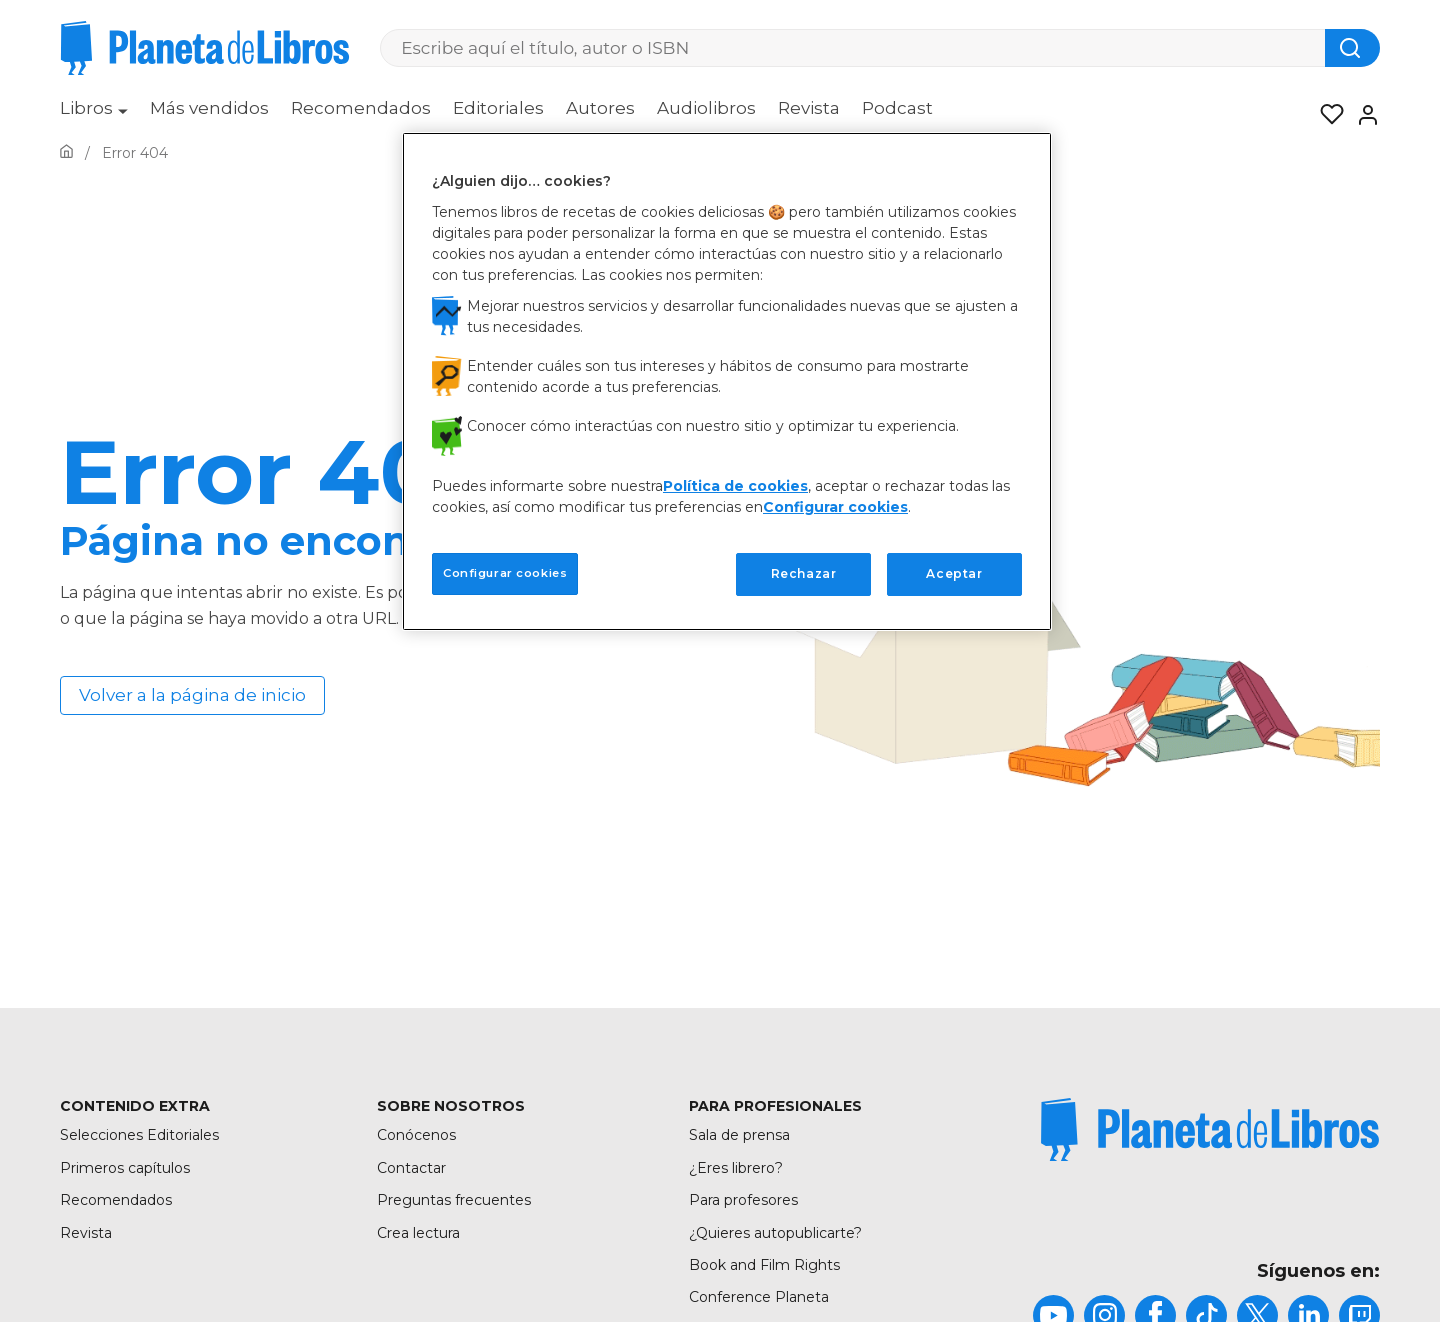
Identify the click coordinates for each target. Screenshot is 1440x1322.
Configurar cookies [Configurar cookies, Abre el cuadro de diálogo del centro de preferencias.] (505, 573)
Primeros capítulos (125, 1168)
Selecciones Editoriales (139, 1135)
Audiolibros (706, 108)
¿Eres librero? (736, 1168)
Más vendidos (209, 108)
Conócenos (416, 1135)
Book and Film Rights (764, 1265)
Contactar (411, 1168)
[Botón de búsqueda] (1352, 48)
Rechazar (804, 573)
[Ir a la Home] (66, 153)
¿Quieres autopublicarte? (775, 1233)
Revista (809, 108)
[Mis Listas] (1326, 115)
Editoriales (498, 108)
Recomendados (361, 108)
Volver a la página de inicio (192, 695)
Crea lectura (418, 1233)
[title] (1210, 1130)
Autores (600, 108)
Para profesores (743, 1200)
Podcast (897, 108)
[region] (727, 381)
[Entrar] (1362, 115)
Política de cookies (735, 486)
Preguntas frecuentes (454, 1200)
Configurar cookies (835, 507)
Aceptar (954, 573)
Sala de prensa (739, 1135)
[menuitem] (94, 115)
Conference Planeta (759, 1297)
